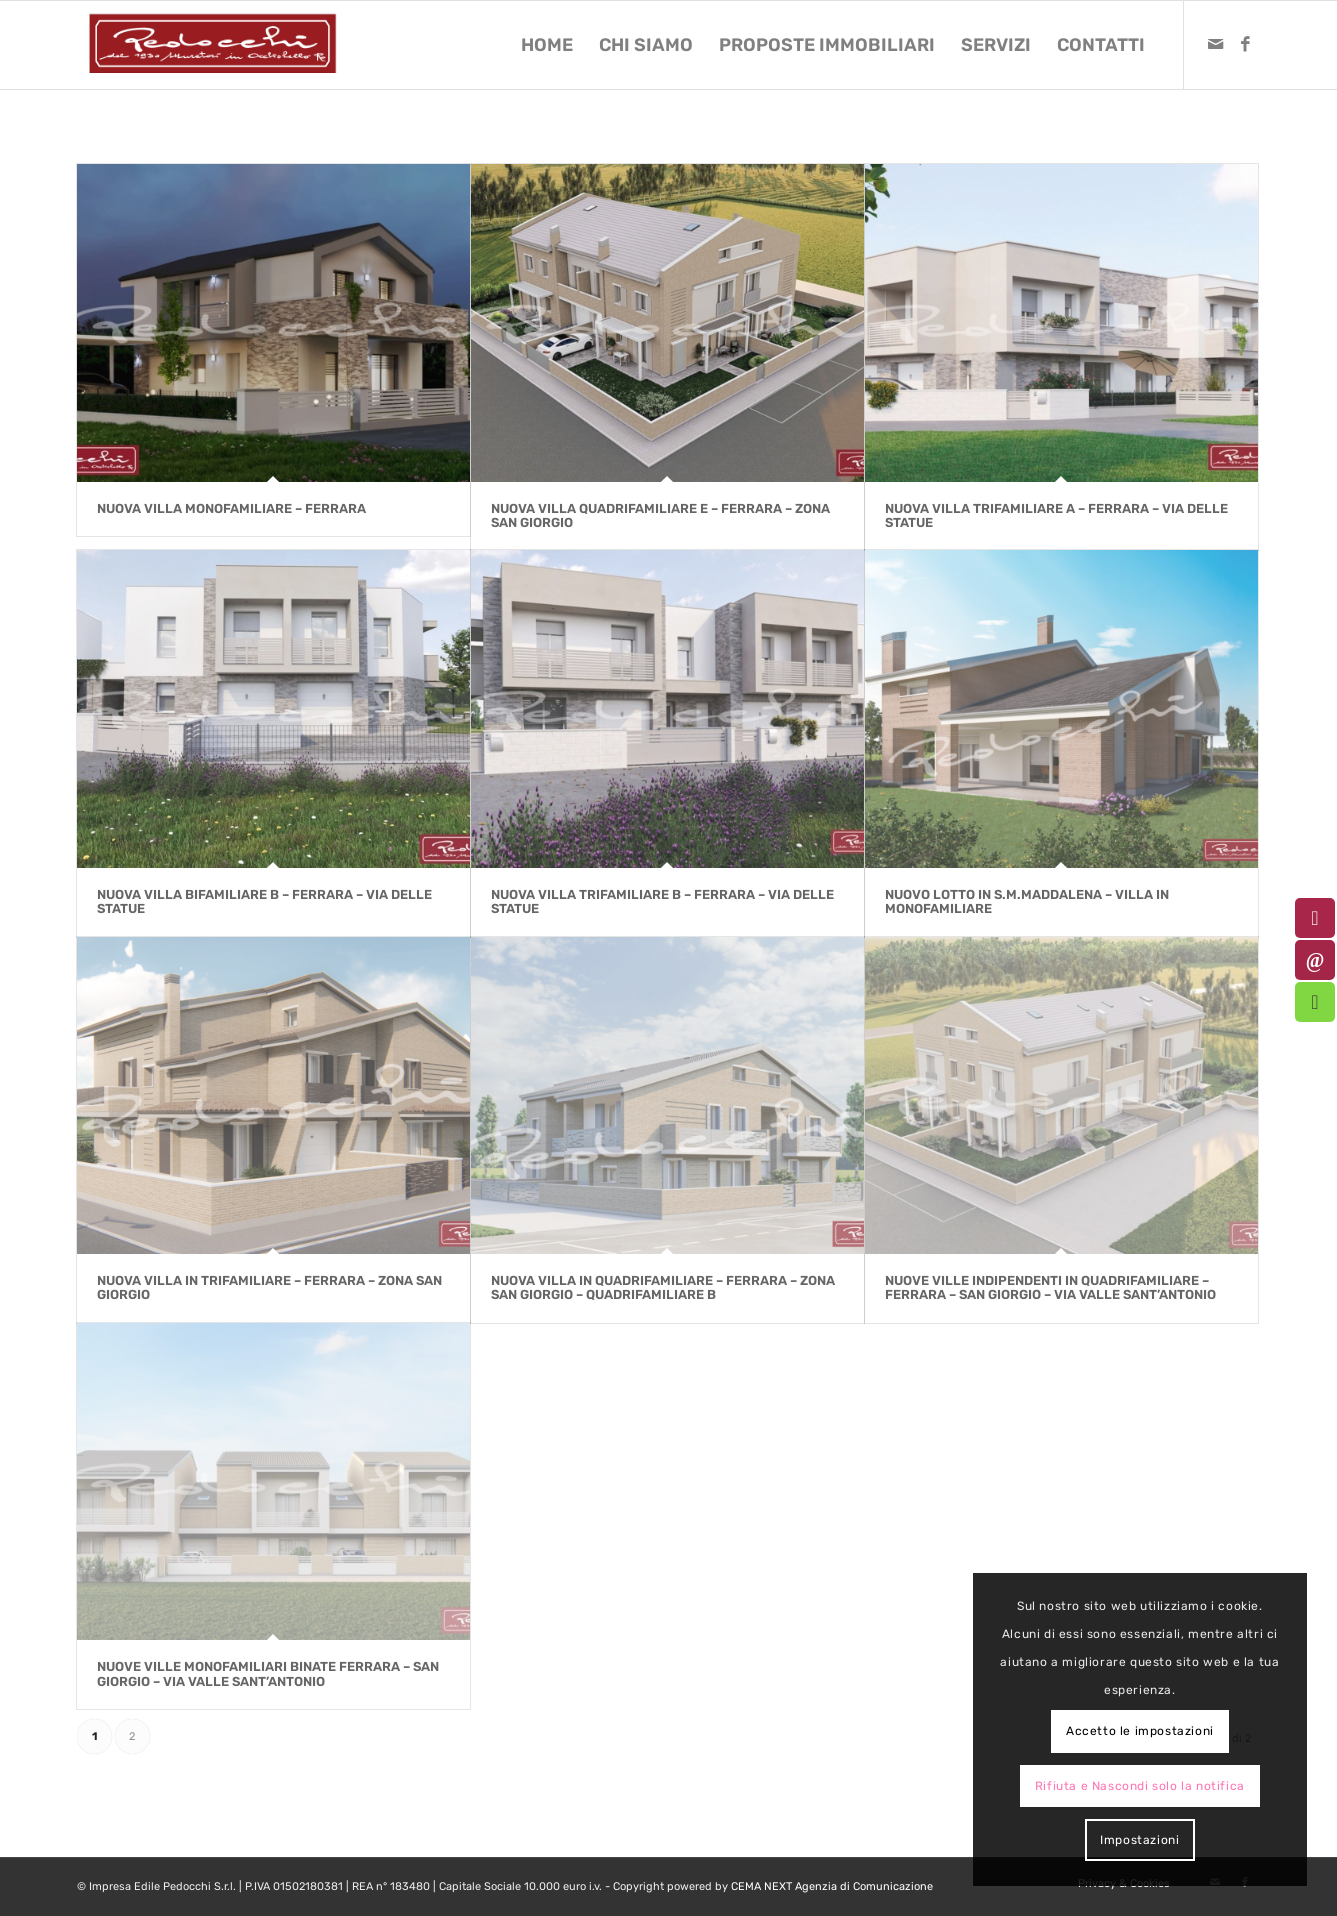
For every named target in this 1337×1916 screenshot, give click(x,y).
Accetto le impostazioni (1140, 1731)
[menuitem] (547, 45)
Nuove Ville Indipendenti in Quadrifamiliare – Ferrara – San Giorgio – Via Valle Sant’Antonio (1050, 1287)
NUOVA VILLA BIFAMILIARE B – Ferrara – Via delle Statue (264, 901)
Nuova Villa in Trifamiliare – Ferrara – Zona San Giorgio (269, 1287)
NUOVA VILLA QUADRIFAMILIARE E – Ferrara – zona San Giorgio (660, 515)
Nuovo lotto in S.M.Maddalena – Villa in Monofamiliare (1027, 901)
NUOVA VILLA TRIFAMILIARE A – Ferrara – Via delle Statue (1056, 515)
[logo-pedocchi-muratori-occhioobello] (213, 45)
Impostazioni (1139, 1840)
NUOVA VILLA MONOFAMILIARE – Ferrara (231, 508)
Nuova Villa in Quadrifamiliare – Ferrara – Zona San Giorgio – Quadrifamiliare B (663, 1287)
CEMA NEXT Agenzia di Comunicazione (832, 1886)
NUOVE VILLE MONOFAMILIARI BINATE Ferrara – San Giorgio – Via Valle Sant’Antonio (268, 1673)
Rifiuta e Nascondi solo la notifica (1140, 1786)
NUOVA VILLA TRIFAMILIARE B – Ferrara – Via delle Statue (662, 901)
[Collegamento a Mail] (1215, 44)
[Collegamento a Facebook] (1245, 44)
